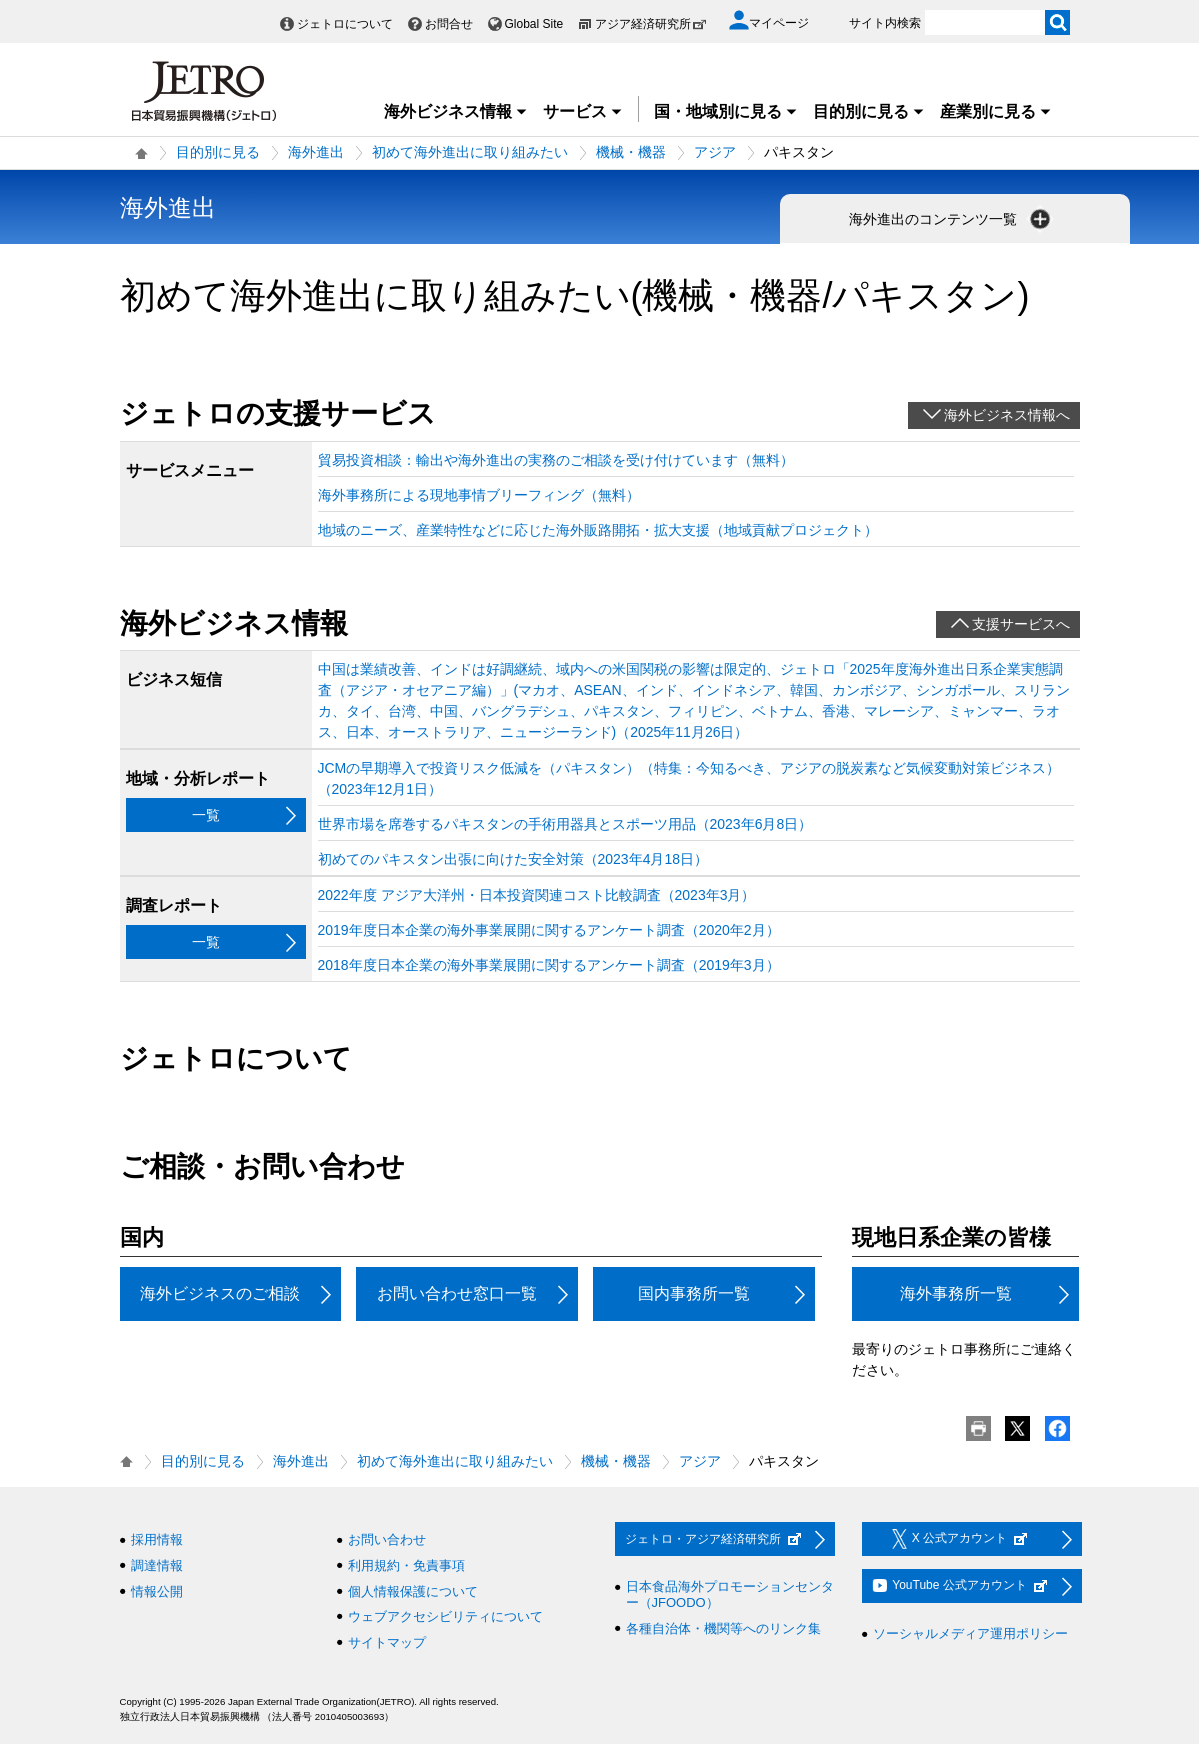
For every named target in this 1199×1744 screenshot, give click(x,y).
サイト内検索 (885, 23)
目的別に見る (869, 111)
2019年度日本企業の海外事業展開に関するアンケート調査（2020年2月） (549, 930)
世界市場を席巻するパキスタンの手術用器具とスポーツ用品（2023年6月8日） (565, 824)
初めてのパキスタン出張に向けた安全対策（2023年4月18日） (513, 859)
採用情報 (157, 1539)
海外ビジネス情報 (456, 111)
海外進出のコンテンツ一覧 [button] (952, 219)
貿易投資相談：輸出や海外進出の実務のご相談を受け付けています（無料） (556, 460)
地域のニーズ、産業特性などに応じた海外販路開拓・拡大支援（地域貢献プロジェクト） (598, 530)
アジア (715, 152)
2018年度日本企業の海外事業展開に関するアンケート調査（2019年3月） (549, 965)
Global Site (534, 24)
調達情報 (157, 1565)
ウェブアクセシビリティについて (445, 1616)
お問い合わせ (387, 1539)
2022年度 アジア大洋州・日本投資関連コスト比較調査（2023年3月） (537, 895)
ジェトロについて (345, 24)
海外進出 (316, 152)
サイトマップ (387, 1642)
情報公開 (157, 1591)
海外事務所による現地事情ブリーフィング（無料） (479, 495)
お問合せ (449, 24)
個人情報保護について (413, 1591)
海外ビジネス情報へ (1007, 415)
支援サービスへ (1021, 624)
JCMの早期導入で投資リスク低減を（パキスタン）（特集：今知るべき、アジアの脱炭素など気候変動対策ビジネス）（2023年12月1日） (689, 778)
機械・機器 (631, 152)
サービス (583, 111)
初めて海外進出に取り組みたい (470, 152)
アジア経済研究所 (651, 24)
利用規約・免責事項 (406, 1565)
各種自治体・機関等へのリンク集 (723, 1628)
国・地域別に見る (726, 111)
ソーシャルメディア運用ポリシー (970, 1633)
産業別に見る (996, 111)
